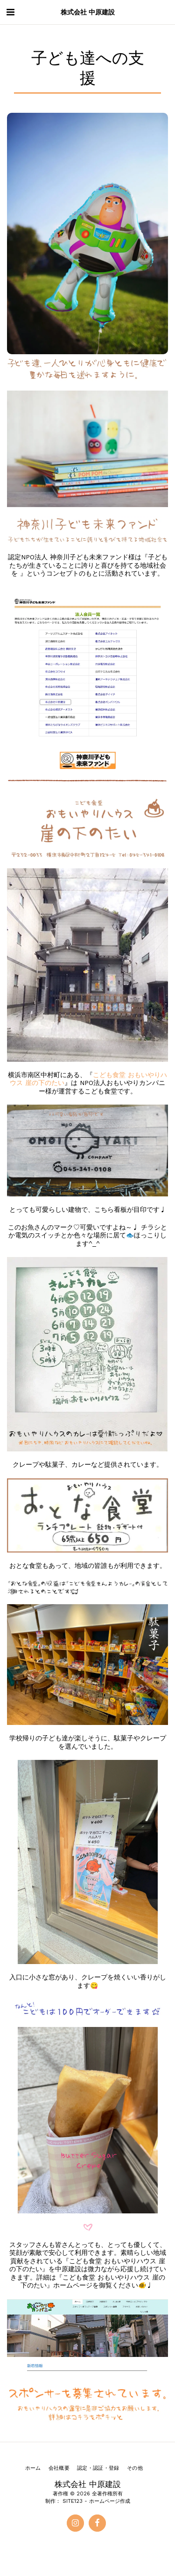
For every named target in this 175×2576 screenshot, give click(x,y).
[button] (10, 12)
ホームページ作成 (109, 2501)
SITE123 (73, 2501)
